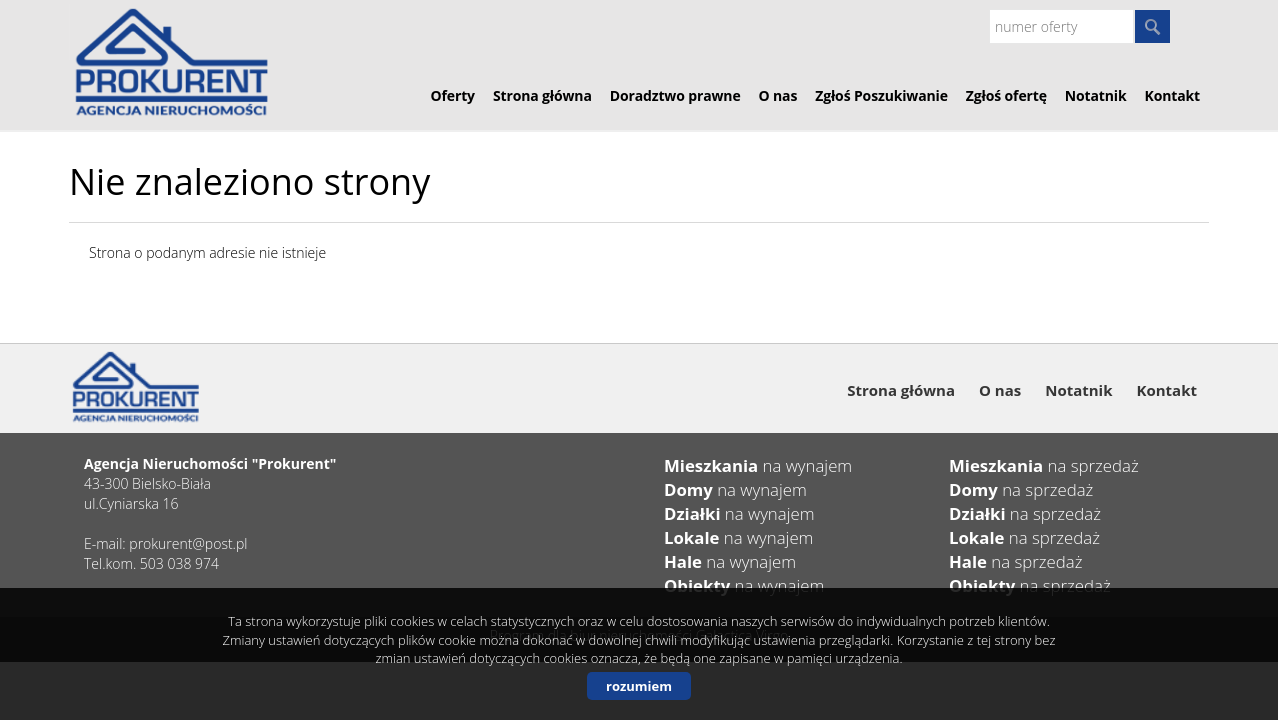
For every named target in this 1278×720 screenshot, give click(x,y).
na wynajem (758, 465)
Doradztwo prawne (675, 95)
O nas (778, 95)
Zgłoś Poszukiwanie (881, 95)
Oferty (453, 95)
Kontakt (1172, 95)
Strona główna (542, 95)
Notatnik (1096, 95)
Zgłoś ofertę (1006, 95)
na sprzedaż (1044, 465)
